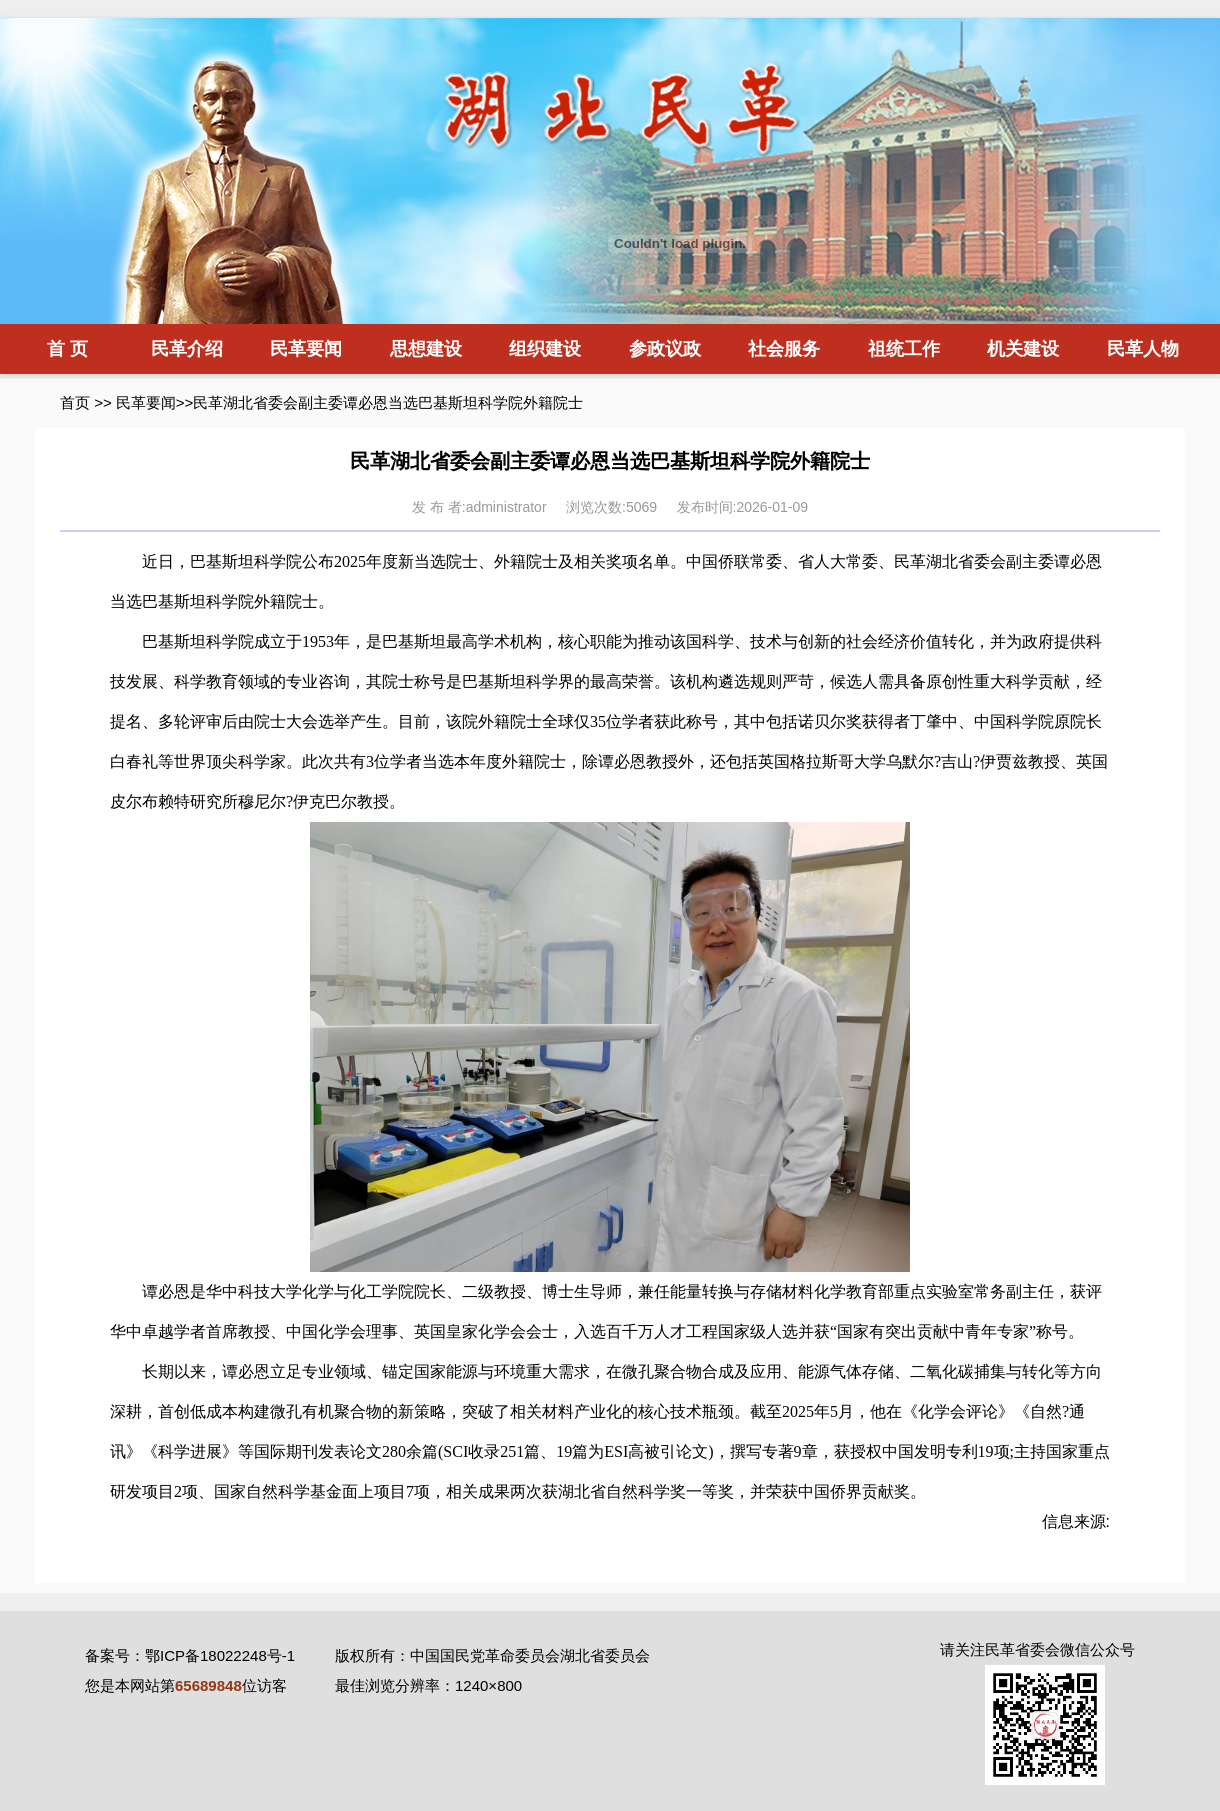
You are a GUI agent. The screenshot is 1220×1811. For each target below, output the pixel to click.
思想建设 (426, 349)
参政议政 (665, 349)
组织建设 (545, 349)
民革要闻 (306, 349)
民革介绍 (187, 349)
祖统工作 (904, 349)
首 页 (67, 349)
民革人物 (1143, 349)
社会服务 (784, 349)
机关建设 (1023, 349)
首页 (75, 402)
